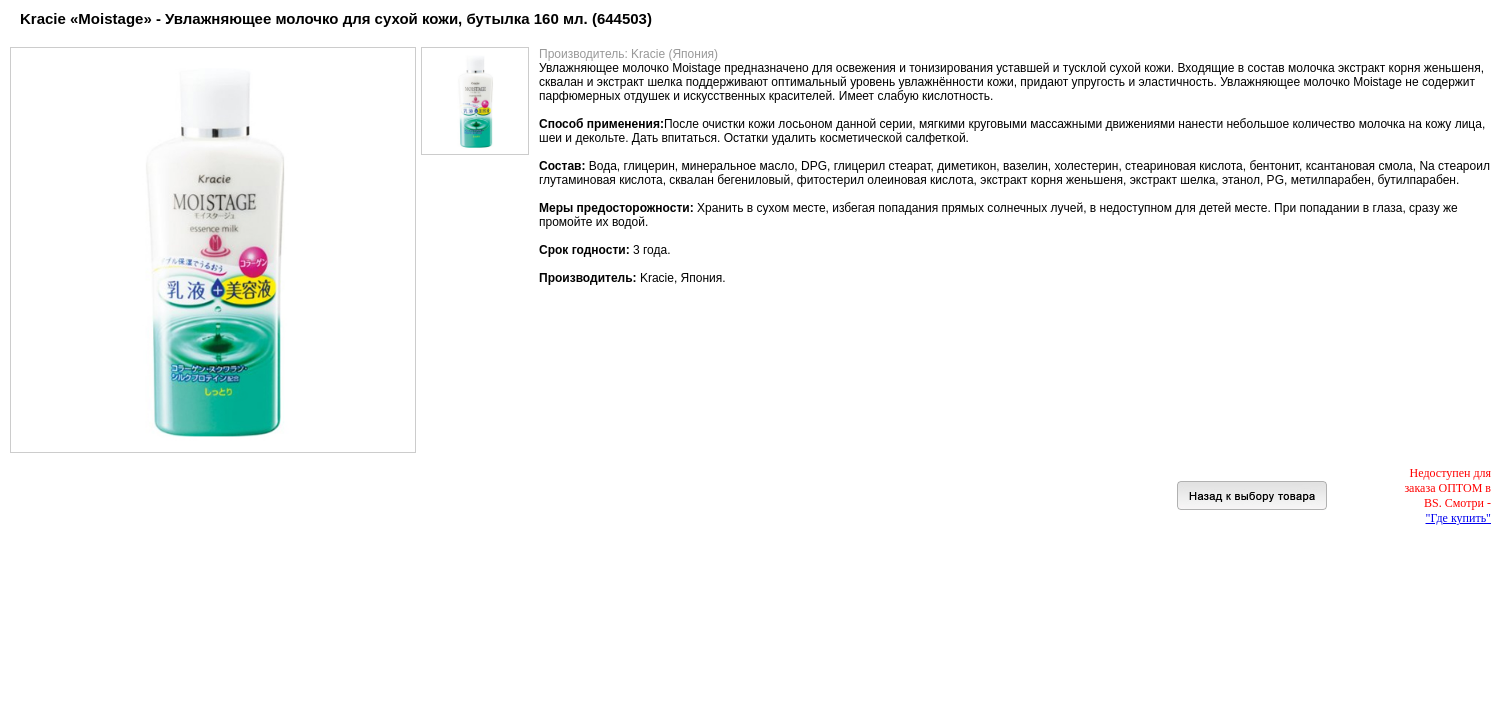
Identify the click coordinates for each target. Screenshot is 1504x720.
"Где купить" (1458, 518)
